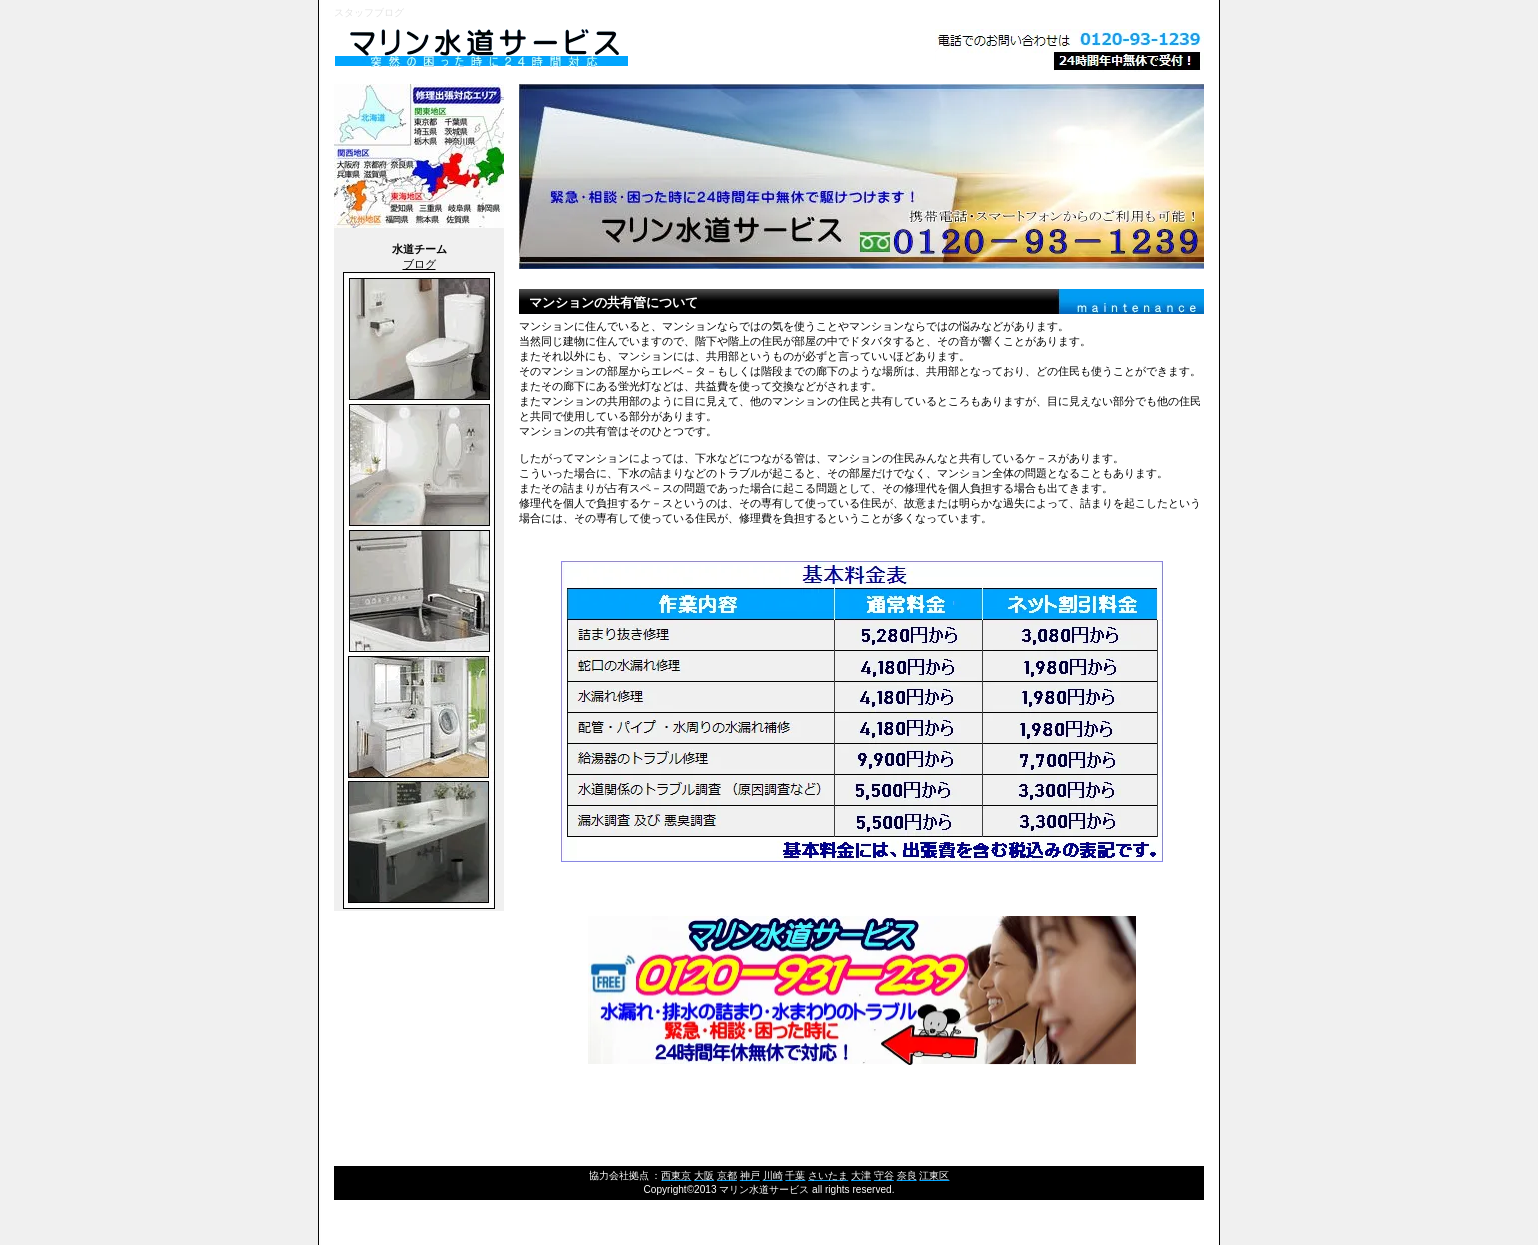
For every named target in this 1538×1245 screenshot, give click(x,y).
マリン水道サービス (584, 48)
